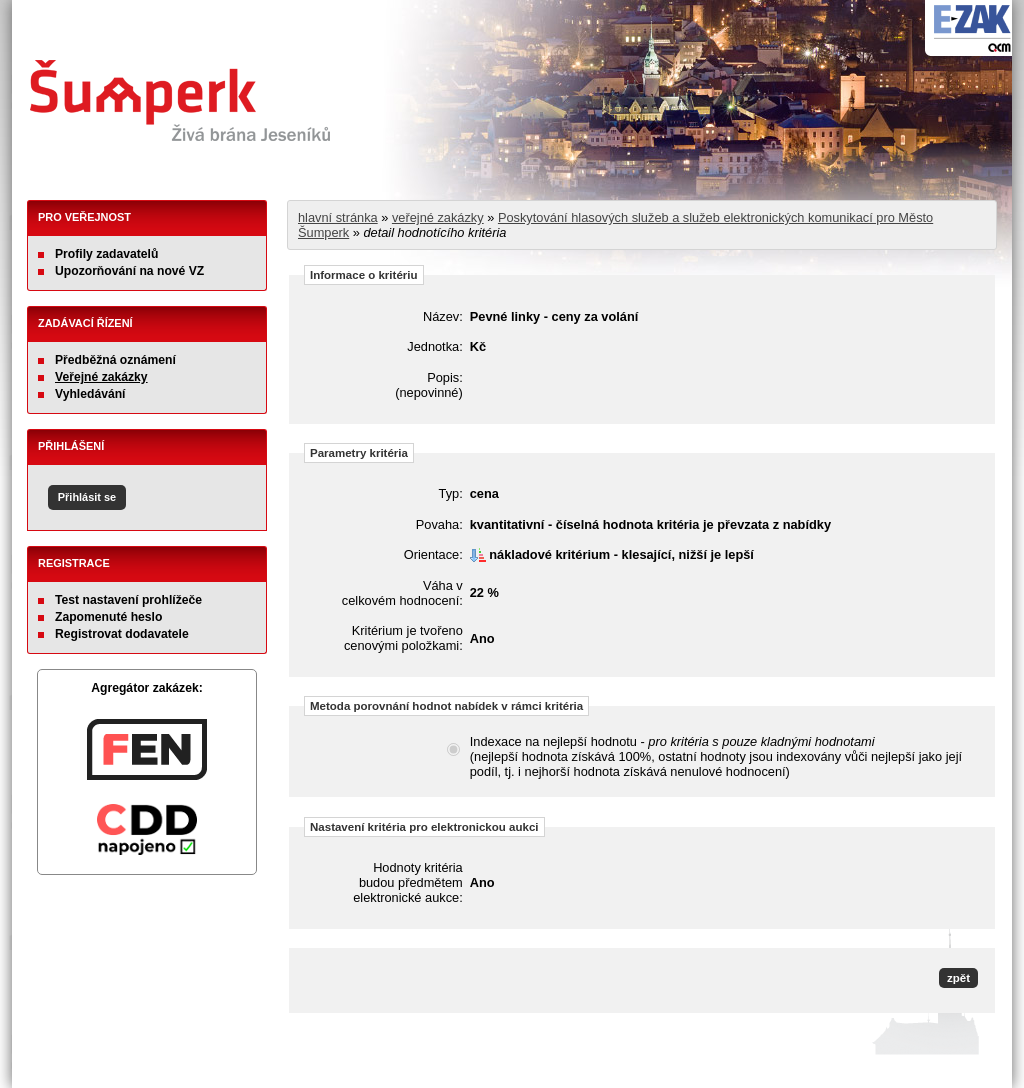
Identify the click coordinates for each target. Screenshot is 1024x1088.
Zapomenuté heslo (108, 617)
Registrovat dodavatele (122, 634)
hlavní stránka (338, 217)
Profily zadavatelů (106, 254)
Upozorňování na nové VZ (129, 271)
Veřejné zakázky (101, 377)
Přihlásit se (87, 497)
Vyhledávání (90, 394)
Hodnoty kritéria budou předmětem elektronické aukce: (408, 882)
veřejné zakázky (438, 217)
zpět (958, 978)
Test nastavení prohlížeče (128, 600)
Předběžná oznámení (115, 360)
